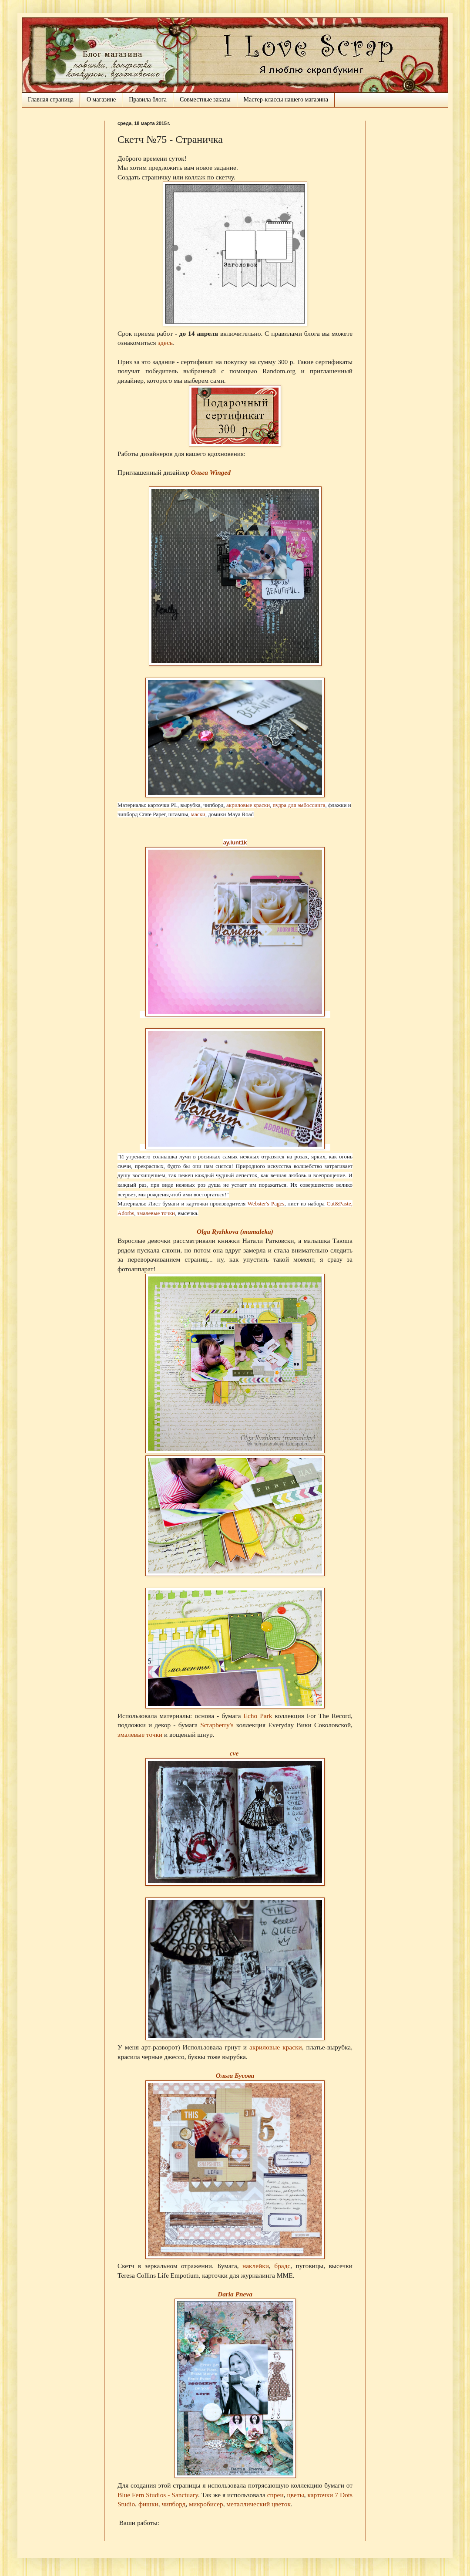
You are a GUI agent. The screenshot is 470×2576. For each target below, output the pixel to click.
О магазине (101, 99)
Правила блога (148, 99)
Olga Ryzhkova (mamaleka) (235, 1231)
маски (198, 814)
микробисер (206, 2504)
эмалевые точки (156, 1213)
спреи (275, 2494)
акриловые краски (248, 805)
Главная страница (51, 99)
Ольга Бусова (235, 2075)
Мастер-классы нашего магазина (286, 99)
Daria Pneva (235, 2294)
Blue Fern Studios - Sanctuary (158, 2494)
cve (234, 1753)
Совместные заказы (205, 99)
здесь (165, 342)
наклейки (255, 2265)
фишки (148, 2504)
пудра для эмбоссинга (299, 805)
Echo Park (258, 1715)
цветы (295, 2494)
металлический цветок (258, 2504)
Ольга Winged (211, 472)
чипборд (173, 2504)
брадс (282, 2265)
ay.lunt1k (235, 842)
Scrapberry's (216, 1725)
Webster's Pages (266, 1203)
